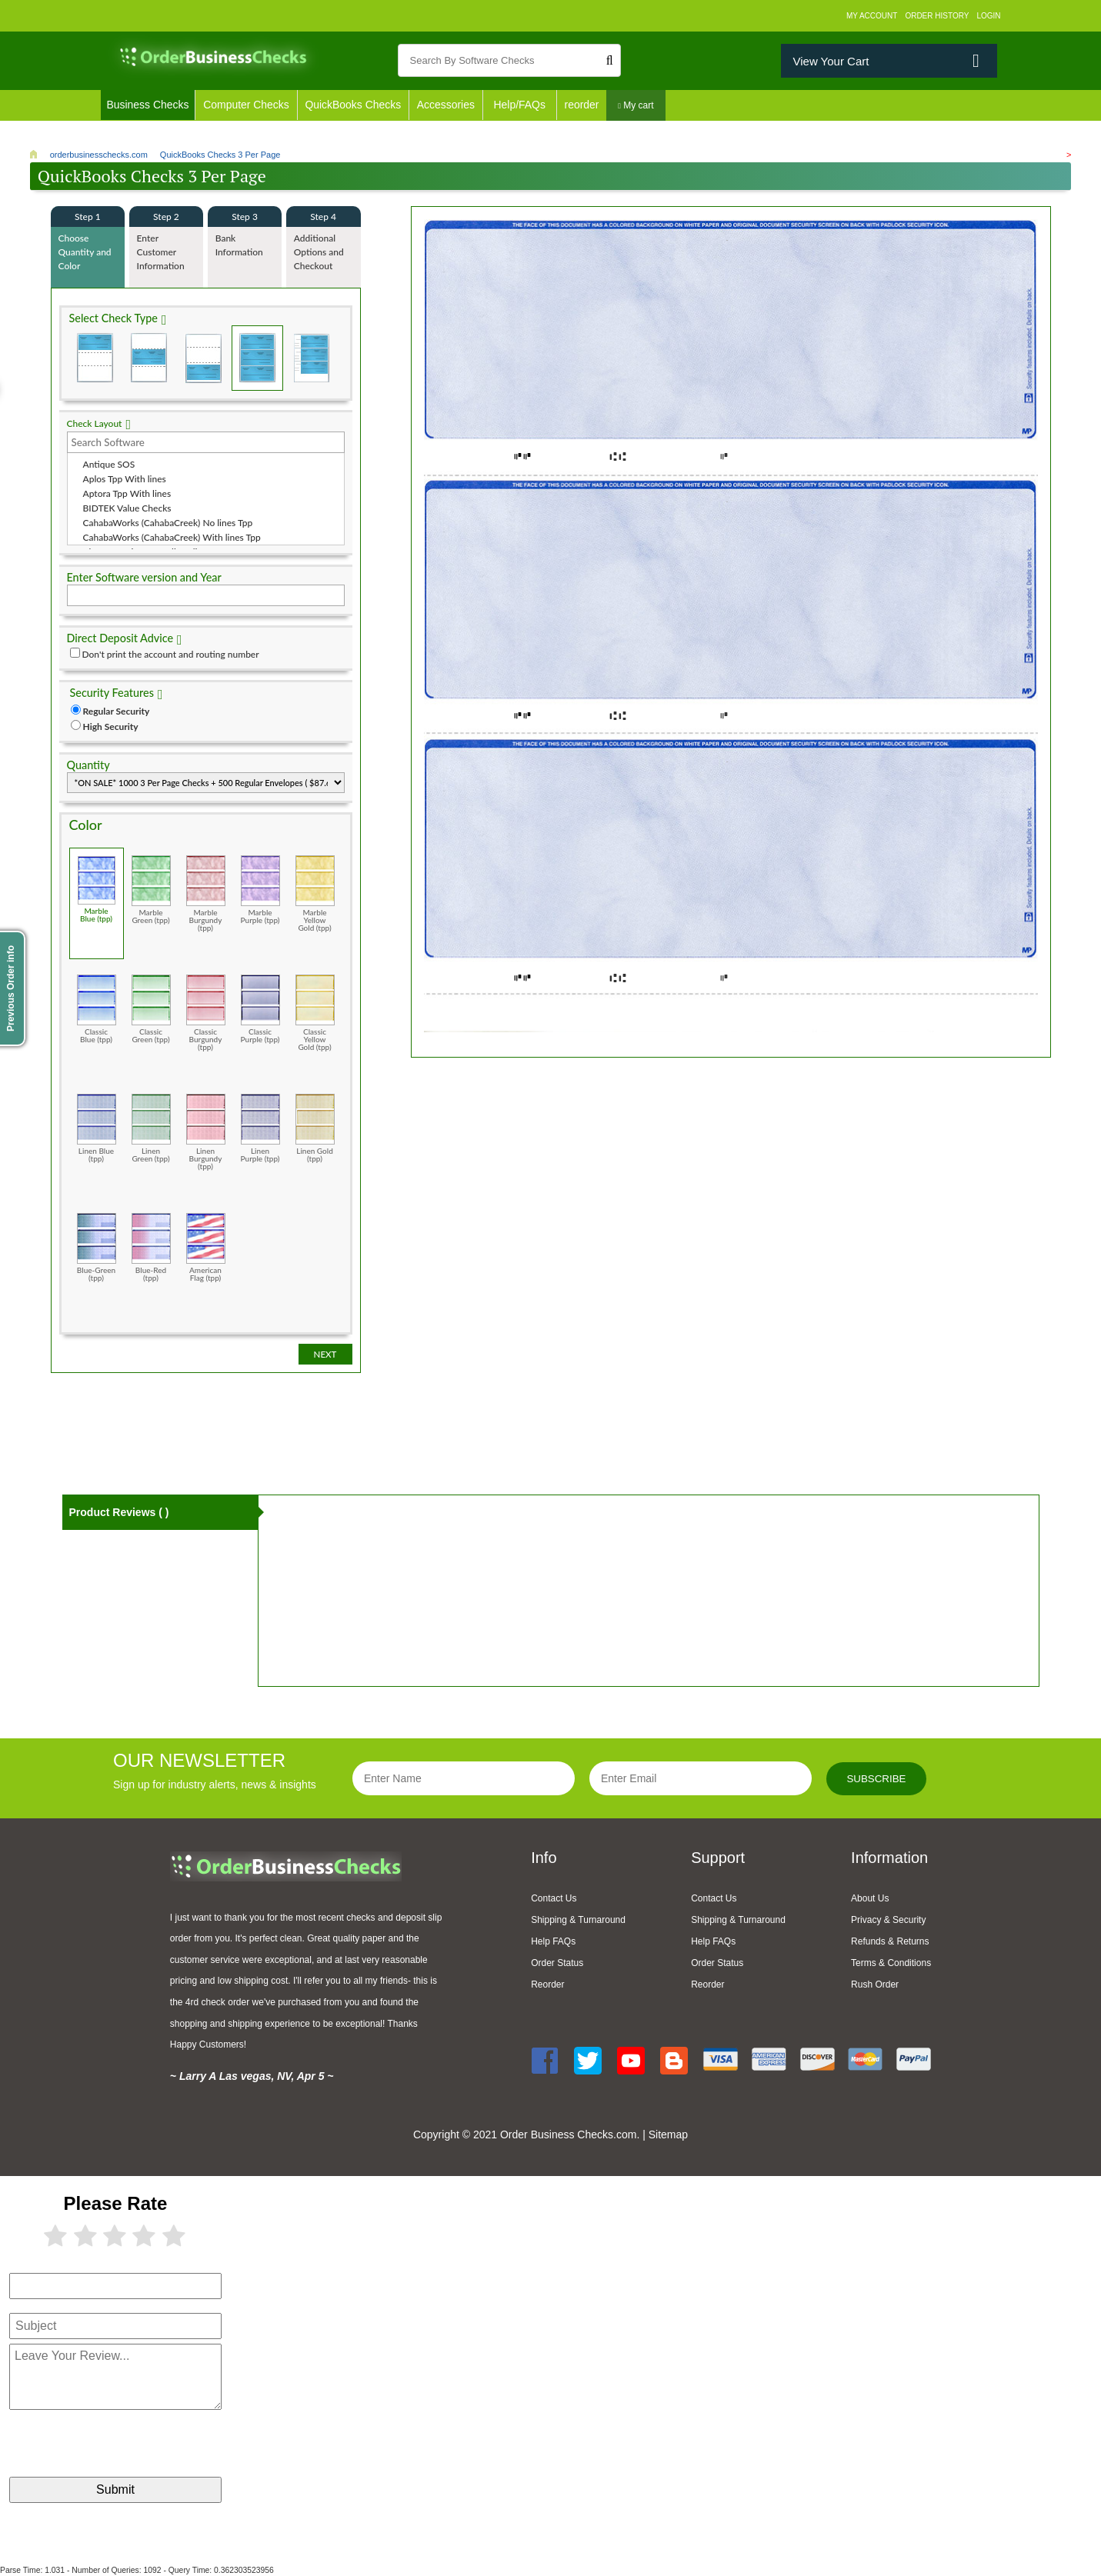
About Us (870, 1898)
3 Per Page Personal (311, 358)
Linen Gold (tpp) (315, 1128)
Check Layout (94, 423)
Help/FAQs (521, 105)
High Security (110, 726)
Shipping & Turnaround (578, 1920)
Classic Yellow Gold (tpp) (315, 1013)
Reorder (547, 1984)
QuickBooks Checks (354, 105)
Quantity (88, 764)
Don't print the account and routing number (170, 654)
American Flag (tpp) (205, 1247)
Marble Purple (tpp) (260, 889)
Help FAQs (553, 1941)
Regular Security (116, 711)
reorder (584, 105)
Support (718, 1857)
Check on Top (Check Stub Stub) (95, 358)
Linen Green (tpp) (151, 1128)
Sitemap (668, 2134)
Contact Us (553, 1898)
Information (889, 1857)
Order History (937, 16)
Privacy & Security (888, 1920)
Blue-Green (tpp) (96, 1247)
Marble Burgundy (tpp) (205, 893)
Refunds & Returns (890, 1941)
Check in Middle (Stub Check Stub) (149, 358)
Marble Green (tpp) (151, 889)
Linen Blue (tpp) (96, 1128)
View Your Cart (830, 61)
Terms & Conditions (891, 1963)
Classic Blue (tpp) (96, 1009)
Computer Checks (247, 105)
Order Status (557, 1963)
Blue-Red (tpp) (151, 1247)
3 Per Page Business (257, 358)
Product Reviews (119, 1512)
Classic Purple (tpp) (260, 1009)
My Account (872, 16)
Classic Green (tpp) (151, 1009)
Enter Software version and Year (144, 577)
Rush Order (875, 1984)
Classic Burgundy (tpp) (205, 1013)
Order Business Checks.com (568, 2134)
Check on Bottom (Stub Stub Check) (203, 358)
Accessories (447, 105)
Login (988, 16)
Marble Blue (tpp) (96, 889)
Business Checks (148, 105)
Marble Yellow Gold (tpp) (315, 893)
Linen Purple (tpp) (260, 1128)
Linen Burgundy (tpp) (205, 1132)
